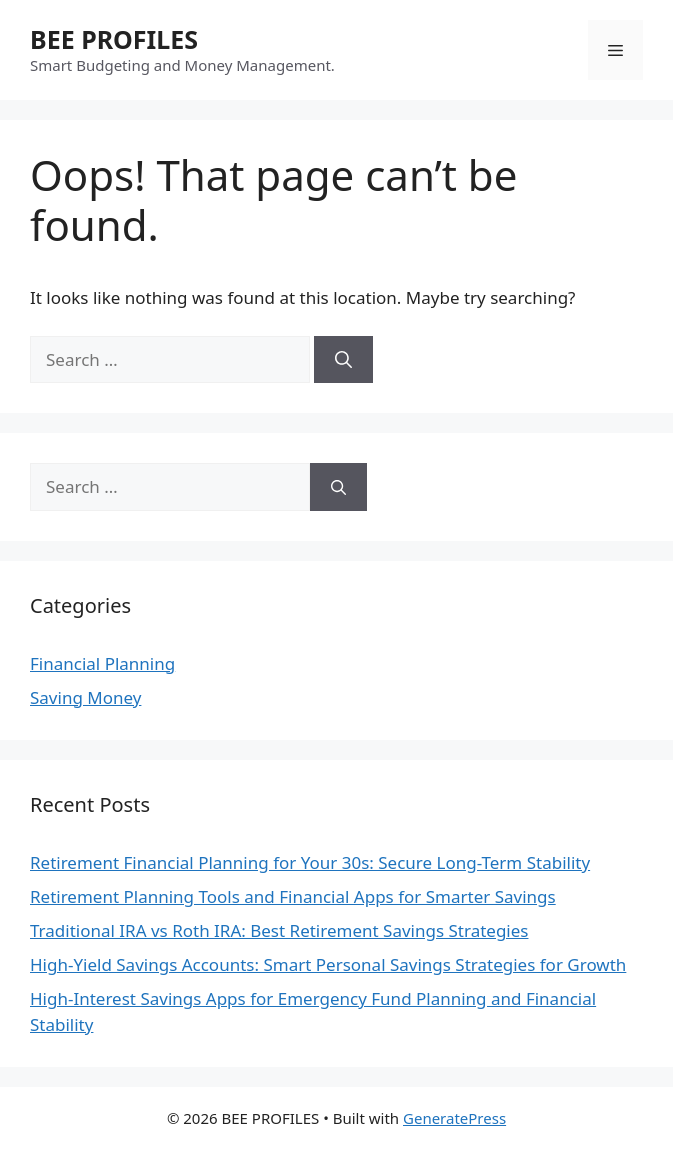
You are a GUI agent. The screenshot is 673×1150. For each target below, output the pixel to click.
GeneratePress (454, 1118)
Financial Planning (102, 663)
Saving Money (85, 697)
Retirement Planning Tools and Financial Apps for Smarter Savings (293, 896)
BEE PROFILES (114, 39)
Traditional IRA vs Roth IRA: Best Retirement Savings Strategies (279, 930)
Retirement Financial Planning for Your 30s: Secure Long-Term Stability (310, 862)
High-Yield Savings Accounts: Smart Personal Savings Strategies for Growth (328, 964)
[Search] (343, 360)
